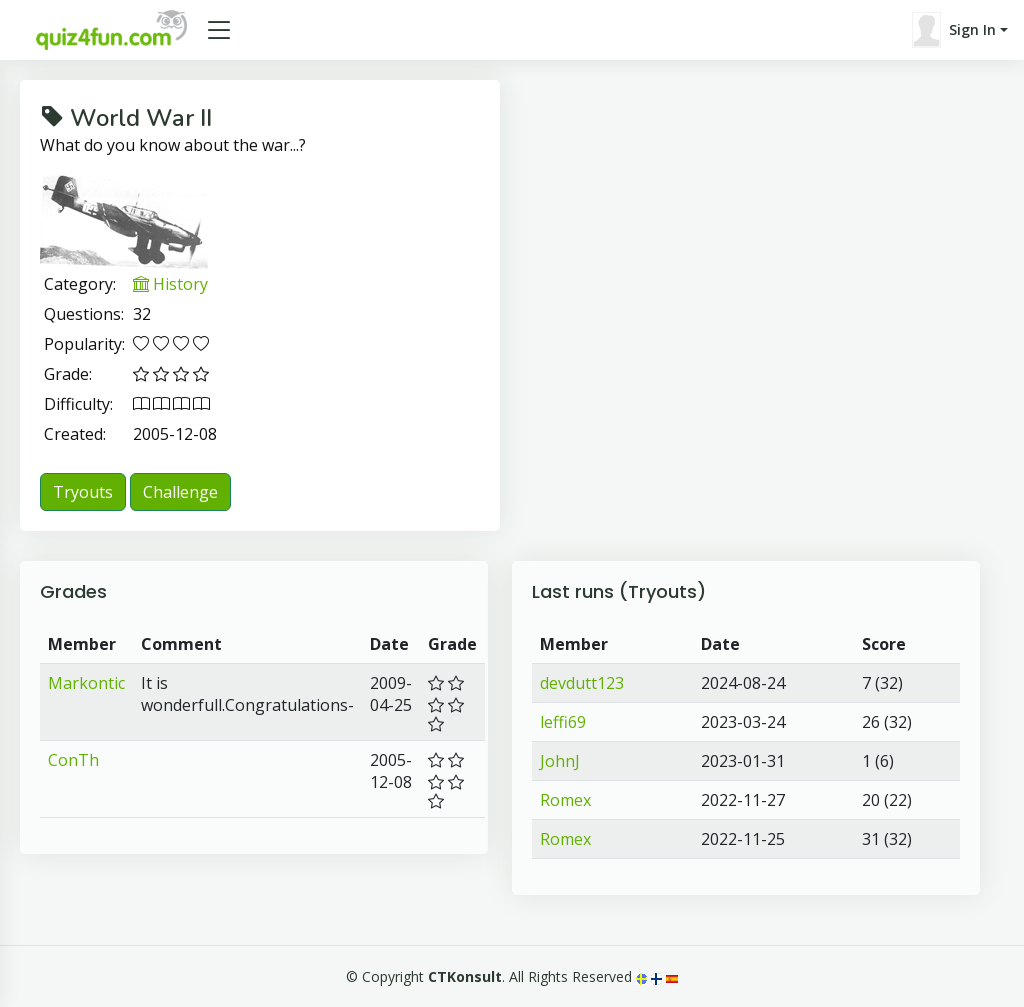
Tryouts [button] (83, 492)
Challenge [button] (180, 492)
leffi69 (563, 722)
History (170, 284)
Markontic (86, 683)
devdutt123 (582, 683)
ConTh (73, 760)
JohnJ (560, 761)
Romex (565, 800)
